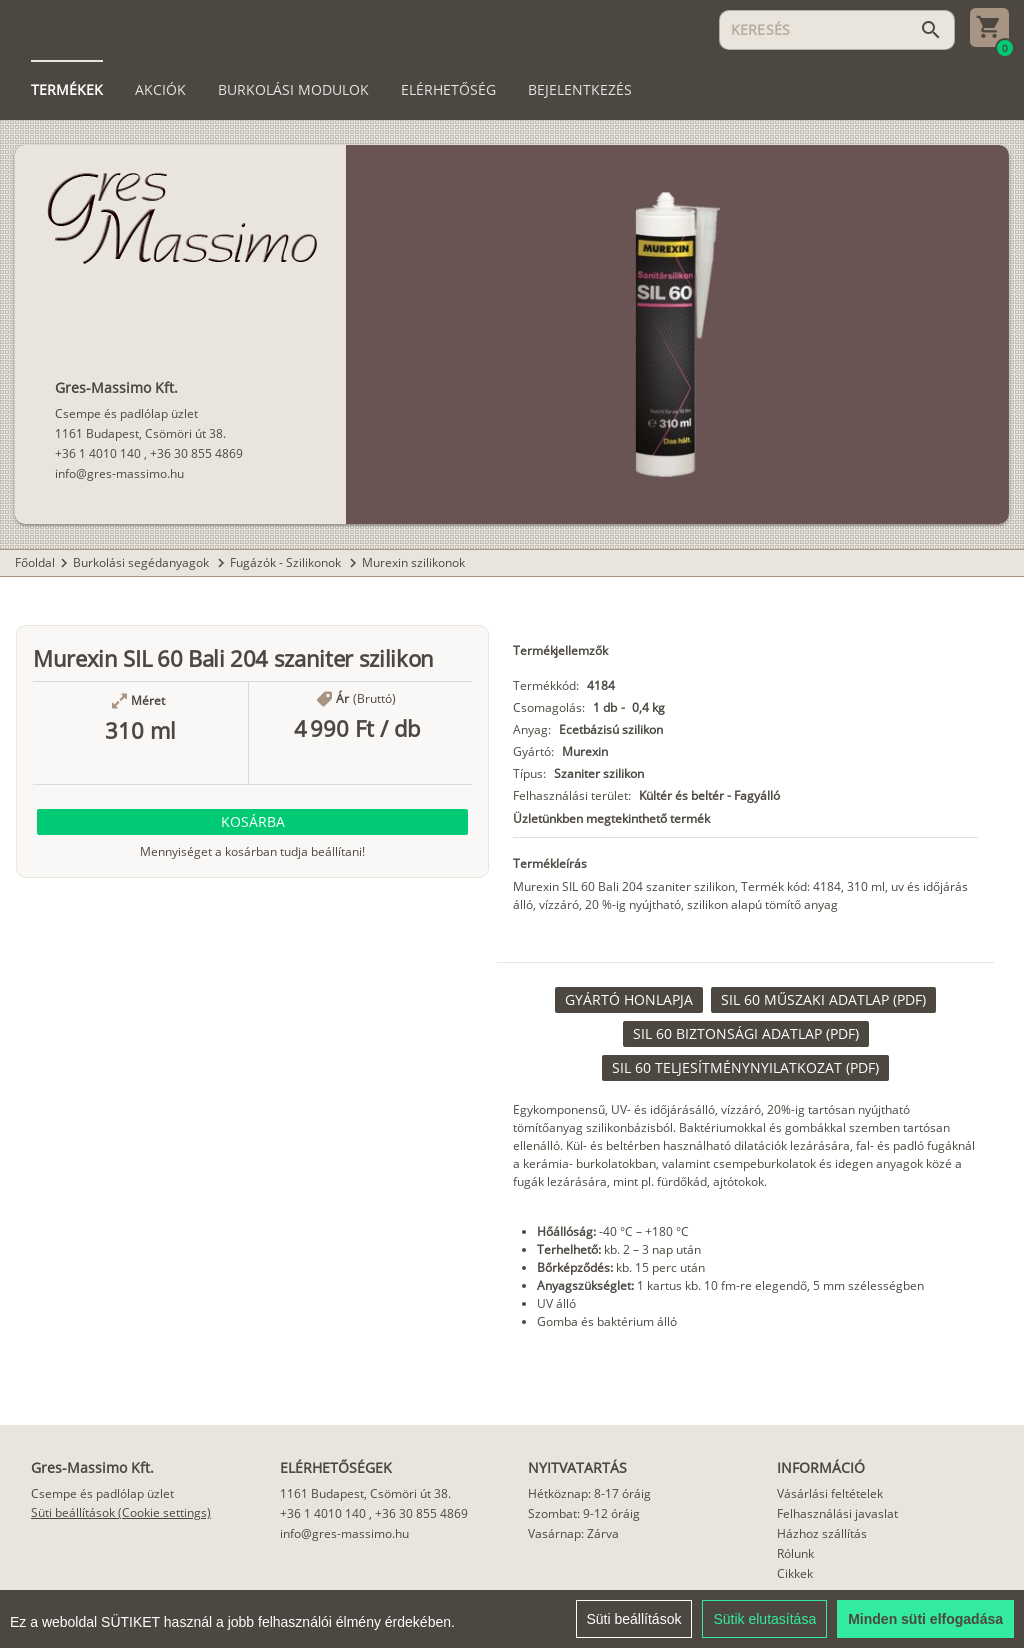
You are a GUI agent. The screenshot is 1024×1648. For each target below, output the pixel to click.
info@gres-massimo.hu (119, 473)
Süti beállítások (634, 1628)
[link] (629, 1000)
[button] (252, 822)
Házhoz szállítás (822, 1533)
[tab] (67, 90)
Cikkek (795, 1573)
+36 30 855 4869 (196, 453)
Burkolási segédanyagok (142, 562)
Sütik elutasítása (764, 1628)
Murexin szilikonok (413, 562)
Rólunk (795, 1553)
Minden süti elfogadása (925, 1628)
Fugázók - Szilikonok (287, 562)
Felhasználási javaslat (837, 1513)
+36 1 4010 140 (98, 453)
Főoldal (35, 562)
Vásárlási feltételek (830, 1493)
